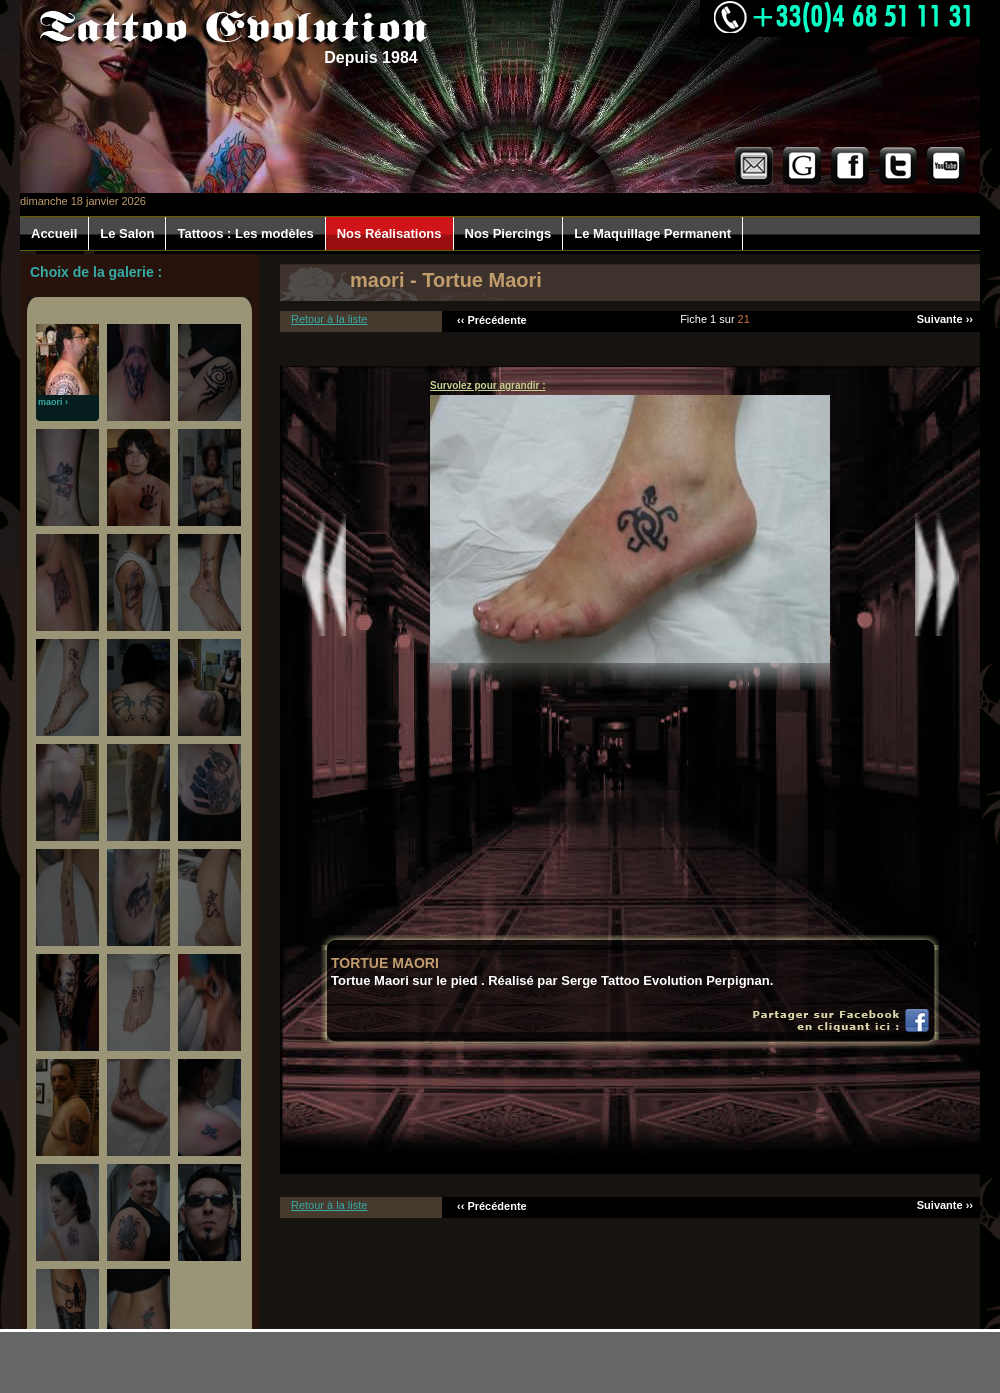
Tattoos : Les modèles (245, 233)
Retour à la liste (329, 319)
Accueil (54, 233)
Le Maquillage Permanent (652, 233)
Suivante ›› (945, 319)
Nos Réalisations (389, 233)
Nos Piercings (508, 233)
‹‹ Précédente (492, 320)
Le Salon (127, 233)
